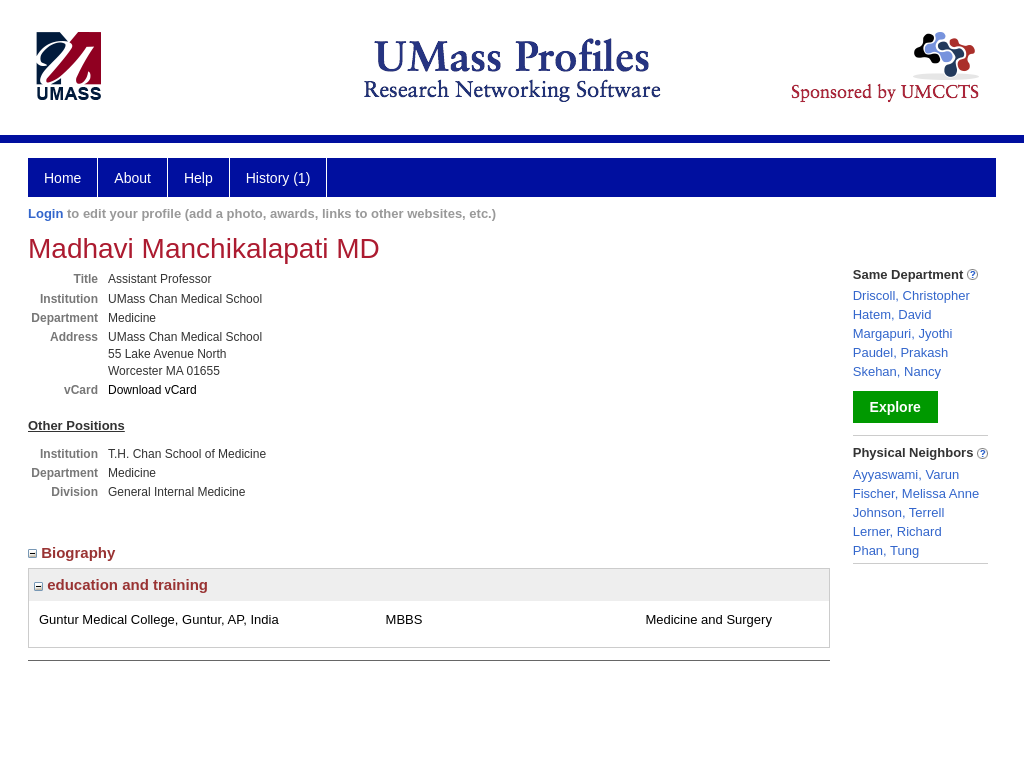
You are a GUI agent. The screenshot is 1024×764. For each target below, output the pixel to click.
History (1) (278, 178)
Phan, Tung (886, 550)
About (132, 178)
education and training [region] (121, 584)
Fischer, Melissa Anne (916, 493)
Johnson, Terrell (899, 512)
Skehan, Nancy (897, 371)
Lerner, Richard (897, 531)
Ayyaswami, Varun (906, 474)
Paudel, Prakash (900, 352)
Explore (895, 407)
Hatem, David (892, 314)
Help (198, 178)
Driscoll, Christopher (911, 295)
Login (45, 213)
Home (62, 178)
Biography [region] (74, 552)
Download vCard (152, 390)
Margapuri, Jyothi (903, 333)
